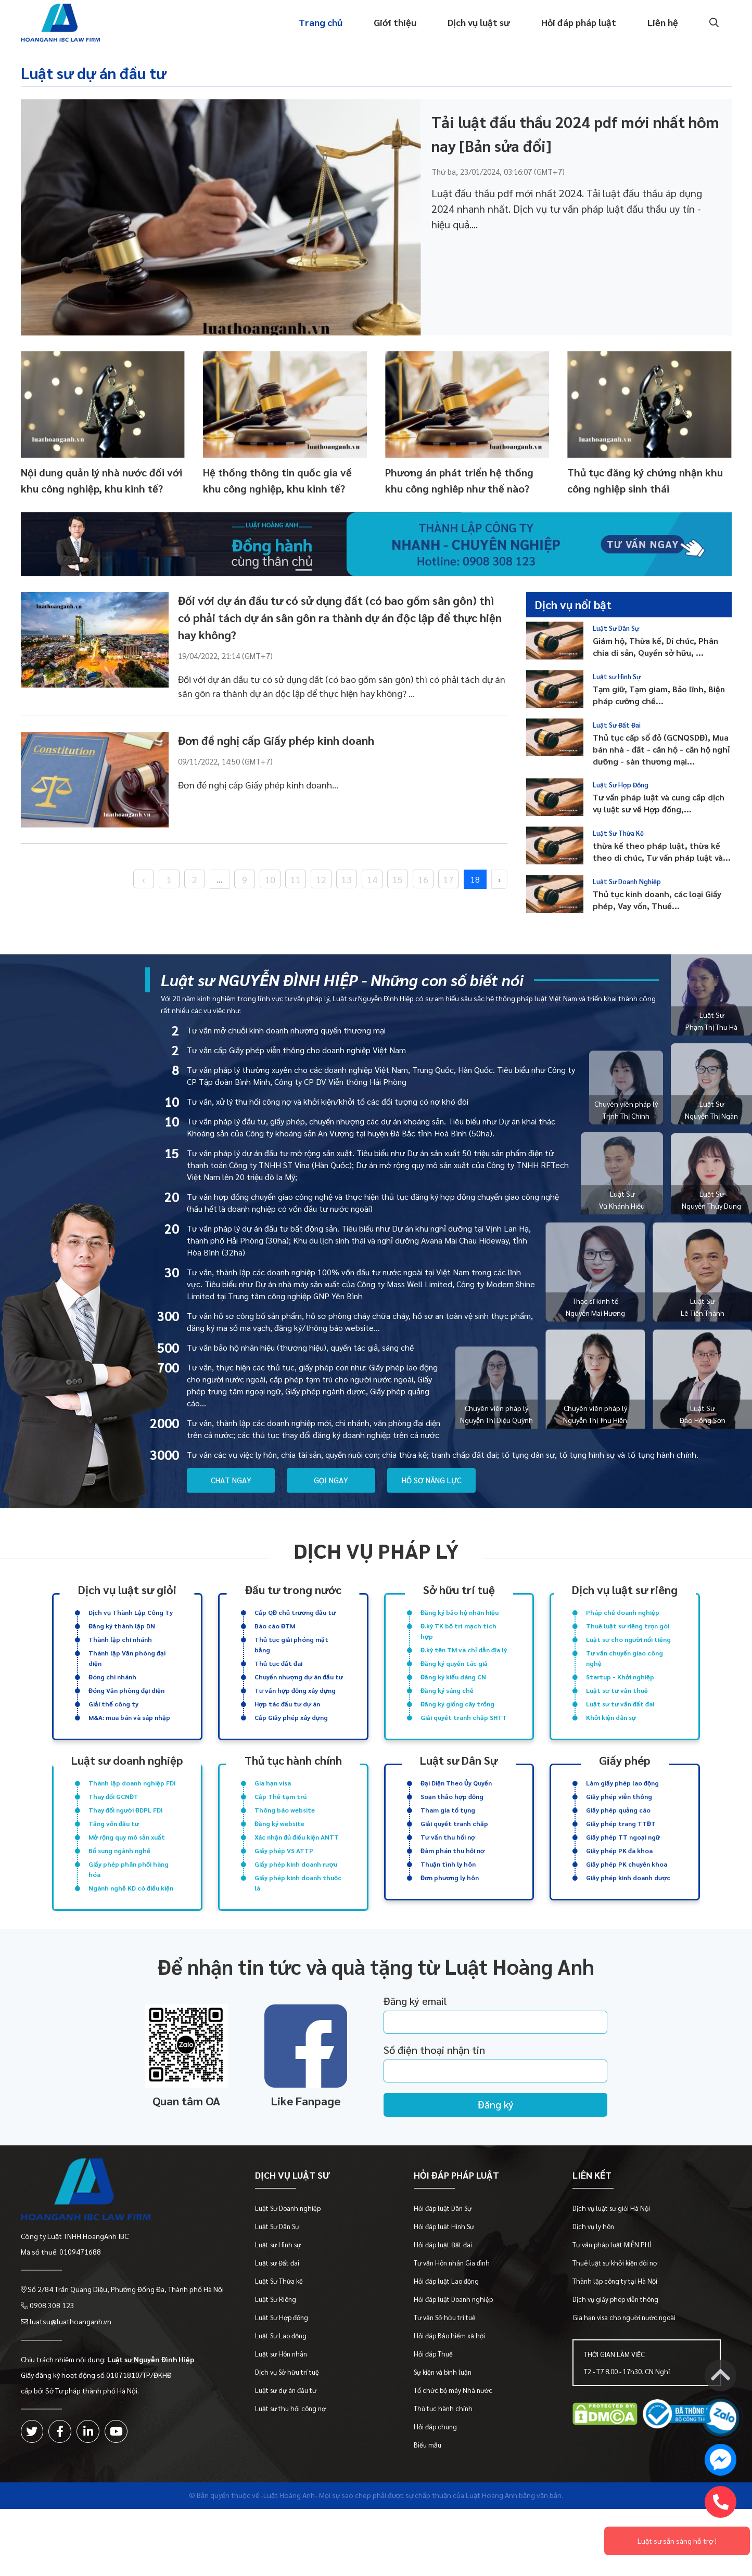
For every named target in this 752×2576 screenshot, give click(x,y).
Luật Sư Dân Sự (616, 627)
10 (270, 878)
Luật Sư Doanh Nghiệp (627, 880)
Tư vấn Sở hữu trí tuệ (445, 2358)
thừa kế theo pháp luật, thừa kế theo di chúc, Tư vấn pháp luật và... (662, 851)
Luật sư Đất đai (278, 2303)
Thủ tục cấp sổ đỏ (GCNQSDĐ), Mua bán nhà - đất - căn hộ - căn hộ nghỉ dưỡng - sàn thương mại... (661, 749)
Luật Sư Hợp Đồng (620, 784)
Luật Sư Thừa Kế (618, 832)
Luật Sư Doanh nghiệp (288, 2249)
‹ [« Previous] (143, 878)
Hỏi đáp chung (435, 2467)
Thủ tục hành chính (443, 2449)
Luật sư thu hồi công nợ (291, 2449)
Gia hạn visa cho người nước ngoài (624, 2358)
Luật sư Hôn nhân (282, 2394)
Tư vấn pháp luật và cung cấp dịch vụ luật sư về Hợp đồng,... (658, 803)
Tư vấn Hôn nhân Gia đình (452, 2303)
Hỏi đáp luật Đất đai (443, 2285)
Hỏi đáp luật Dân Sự (443, 2249)
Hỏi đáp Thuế (433, 2394)
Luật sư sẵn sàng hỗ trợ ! (677, 2540)
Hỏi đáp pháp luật (578, 23)
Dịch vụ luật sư (478, 23)
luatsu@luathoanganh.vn (70, 2361)
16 (423, 878)
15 (397, 878)
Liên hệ (662, 23)
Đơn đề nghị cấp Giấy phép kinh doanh (276, 739)
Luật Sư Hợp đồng (282, 2358)
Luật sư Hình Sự (617, 675)
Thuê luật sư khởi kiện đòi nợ (615, 2303)
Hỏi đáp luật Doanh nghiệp (453, 2340)
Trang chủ (320, 23)
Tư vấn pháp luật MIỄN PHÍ (612, 2285)
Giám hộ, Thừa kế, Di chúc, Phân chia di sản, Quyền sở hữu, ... (655, 646)
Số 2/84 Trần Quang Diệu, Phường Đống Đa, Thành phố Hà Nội (126, 2330)
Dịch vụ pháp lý (376, 1549)
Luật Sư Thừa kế (279, 2322)
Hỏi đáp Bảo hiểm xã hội (450, 2376)
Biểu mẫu (428, 2485)
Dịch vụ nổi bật (574, 604)
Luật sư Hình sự (278, 2285)
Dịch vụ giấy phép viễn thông (616, 2340)
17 (448, 878)
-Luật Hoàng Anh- (289, 2536)
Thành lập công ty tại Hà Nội (615, 2322)
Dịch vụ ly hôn (594, 2267)
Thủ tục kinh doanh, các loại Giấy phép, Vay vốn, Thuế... (657, 899)
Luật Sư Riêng (276, 2340)
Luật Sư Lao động (281, 2376)
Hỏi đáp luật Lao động (446, 2322)
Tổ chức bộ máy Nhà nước (453, 2431)
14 (372, 878)
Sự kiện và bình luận (443, 2413)
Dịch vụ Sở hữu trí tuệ (288, 2413)
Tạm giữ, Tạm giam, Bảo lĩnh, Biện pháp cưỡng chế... (659, 694)
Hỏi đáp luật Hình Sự (444, 2267)
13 (346, 878)
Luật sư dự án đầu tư (93, 72)
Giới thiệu (394, 23)
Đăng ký (496, 2146)
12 (321, 878)
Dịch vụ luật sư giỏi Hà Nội (612, 2249)
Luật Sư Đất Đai (617, 724)
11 (295, 878)
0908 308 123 (52, 2345)
